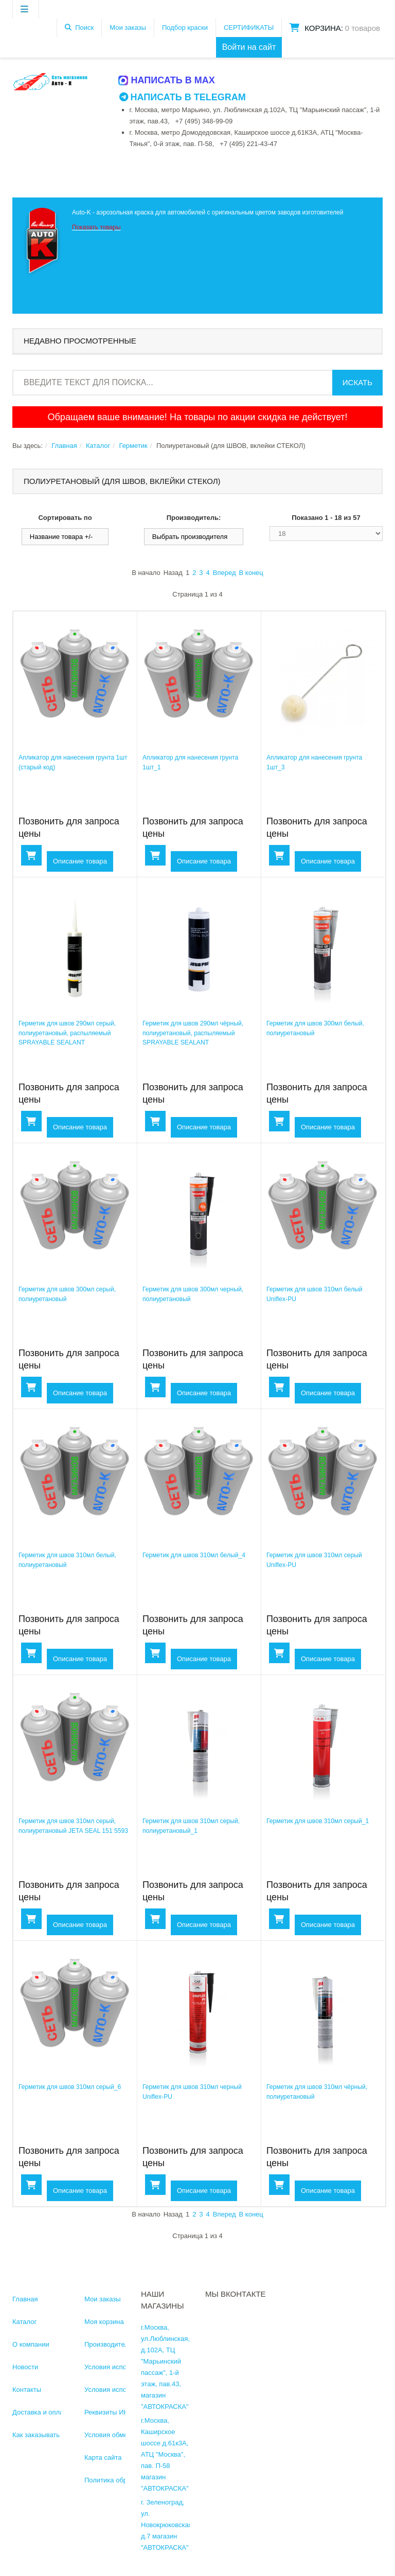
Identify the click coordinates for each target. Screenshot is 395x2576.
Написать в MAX (167, 80)
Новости (25, 2366)
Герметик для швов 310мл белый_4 (193, 1554)
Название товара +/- (61, 536)
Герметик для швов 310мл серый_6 (69, 2086)
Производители (108, 2344)
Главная (64, 445)
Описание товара (80, 860)
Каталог (98, 445)
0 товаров (362, 28)
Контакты (26, 2389)
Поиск (84, 27)
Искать (357, 382)
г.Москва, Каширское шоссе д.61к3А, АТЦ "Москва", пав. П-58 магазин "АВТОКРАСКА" (165, 2454)
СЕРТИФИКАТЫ (249, 27)
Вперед (224, 572)
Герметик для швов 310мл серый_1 (317, 1820)
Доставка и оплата (41, 2412)
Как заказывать (36, 2434)
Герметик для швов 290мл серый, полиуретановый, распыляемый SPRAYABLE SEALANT (67, 1032)
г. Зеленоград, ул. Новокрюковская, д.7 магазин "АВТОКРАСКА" (167, 2524)
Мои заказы (128, 27)
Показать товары (96, 227)
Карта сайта (102, 2457)
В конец (251, 572)
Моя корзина (104, 2321)
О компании (30, 2344)
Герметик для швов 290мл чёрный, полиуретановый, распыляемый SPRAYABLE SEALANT (192, 1032)
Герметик (133, 445)
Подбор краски (185, 27)
